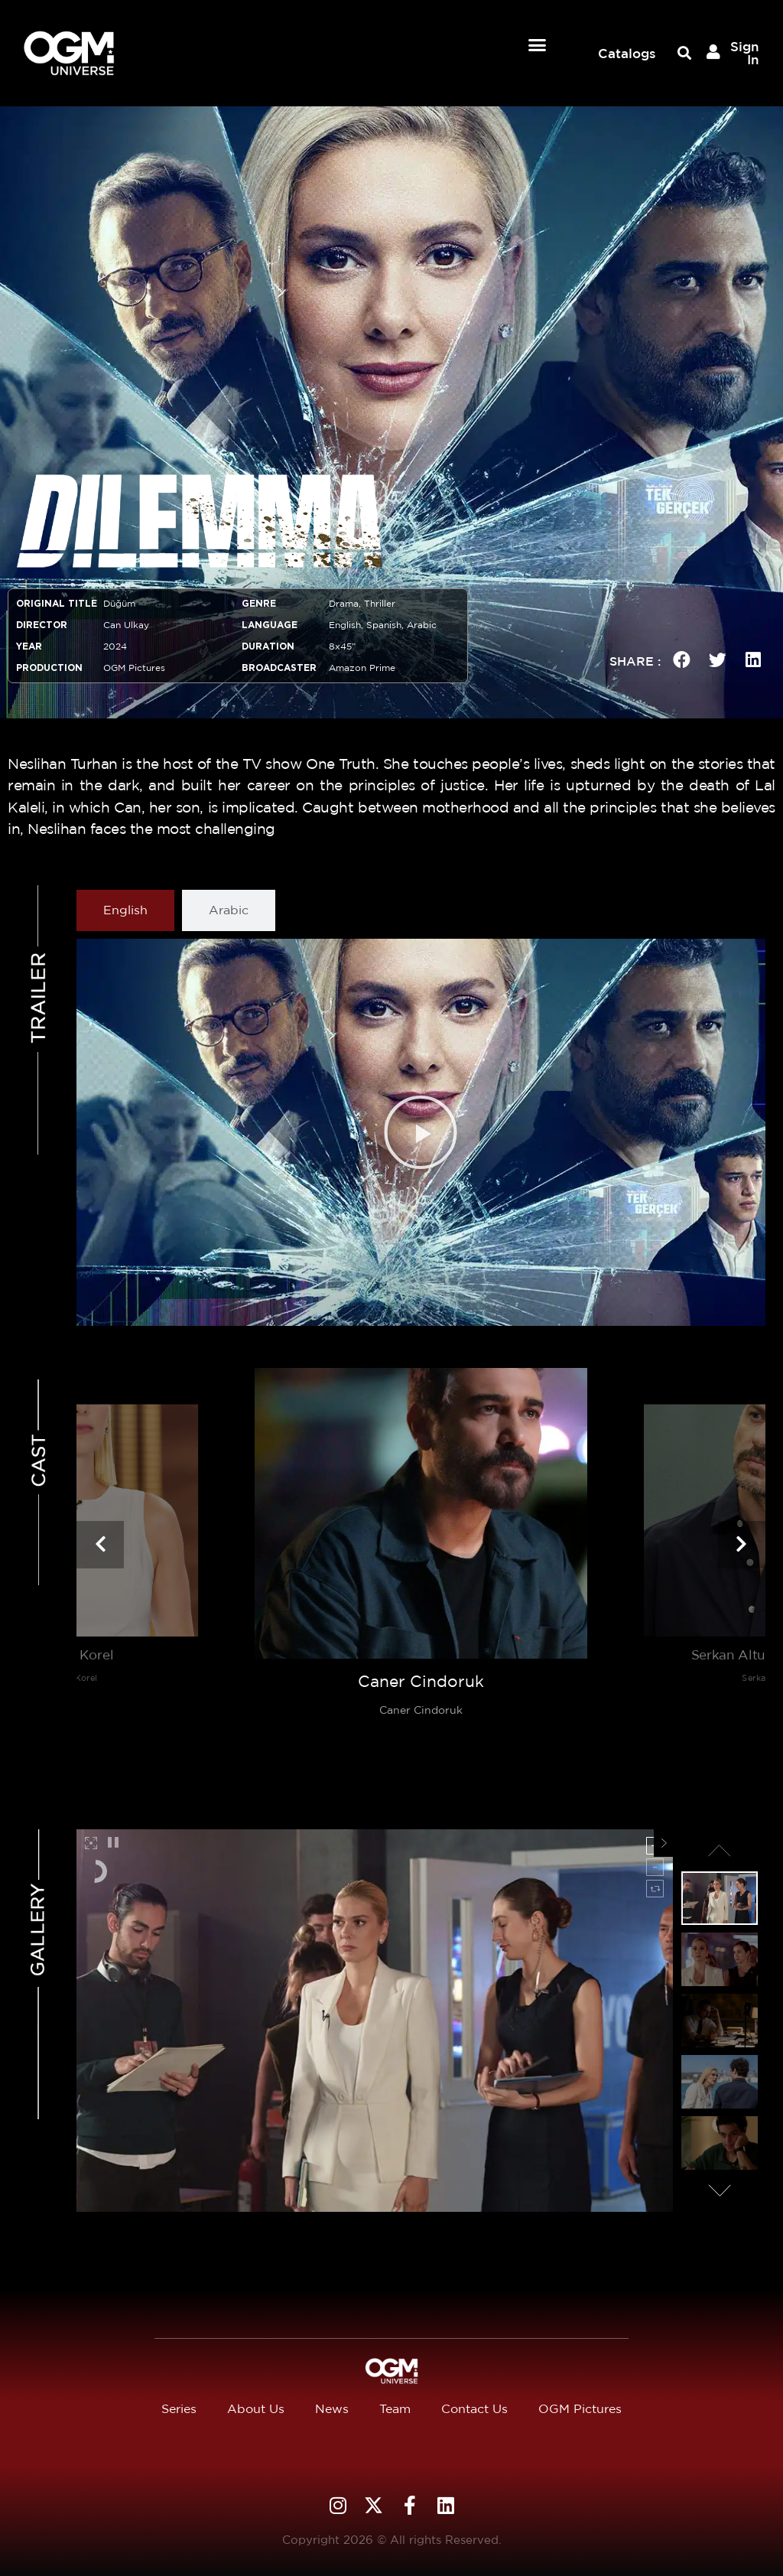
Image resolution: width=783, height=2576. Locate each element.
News (332, 2409)
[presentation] (100, 1544)
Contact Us (474, 2409)
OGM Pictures (580, 2409)
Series (179, 2409)
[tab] (125, 910)
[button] (537, 45)
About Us (255, 2409)
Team (395, 2409)
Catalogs (627, 53)
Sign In (744, 53)
